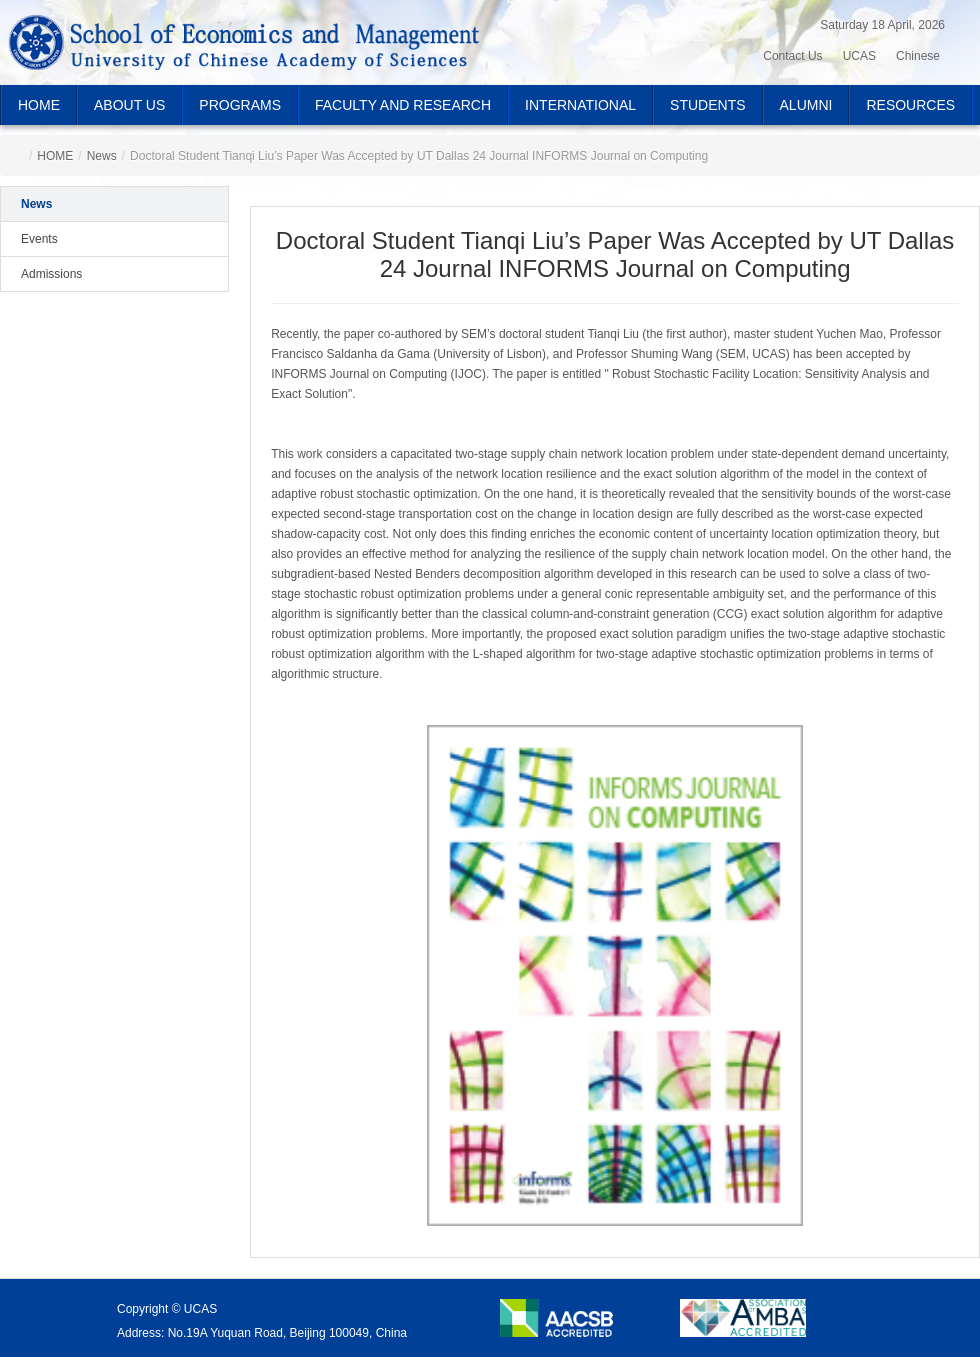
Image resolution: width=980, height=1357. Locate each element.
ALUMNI (806, 105)
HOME (39, 105)
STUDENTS (707, 105)
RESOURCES (910, 105)
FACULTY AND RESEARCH (403, 105)
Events (39, 239)
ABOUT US (129, 105)
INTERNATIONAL (580, 105)
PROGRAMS (240, 105)
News (102, 156)
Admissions (51, 274)
